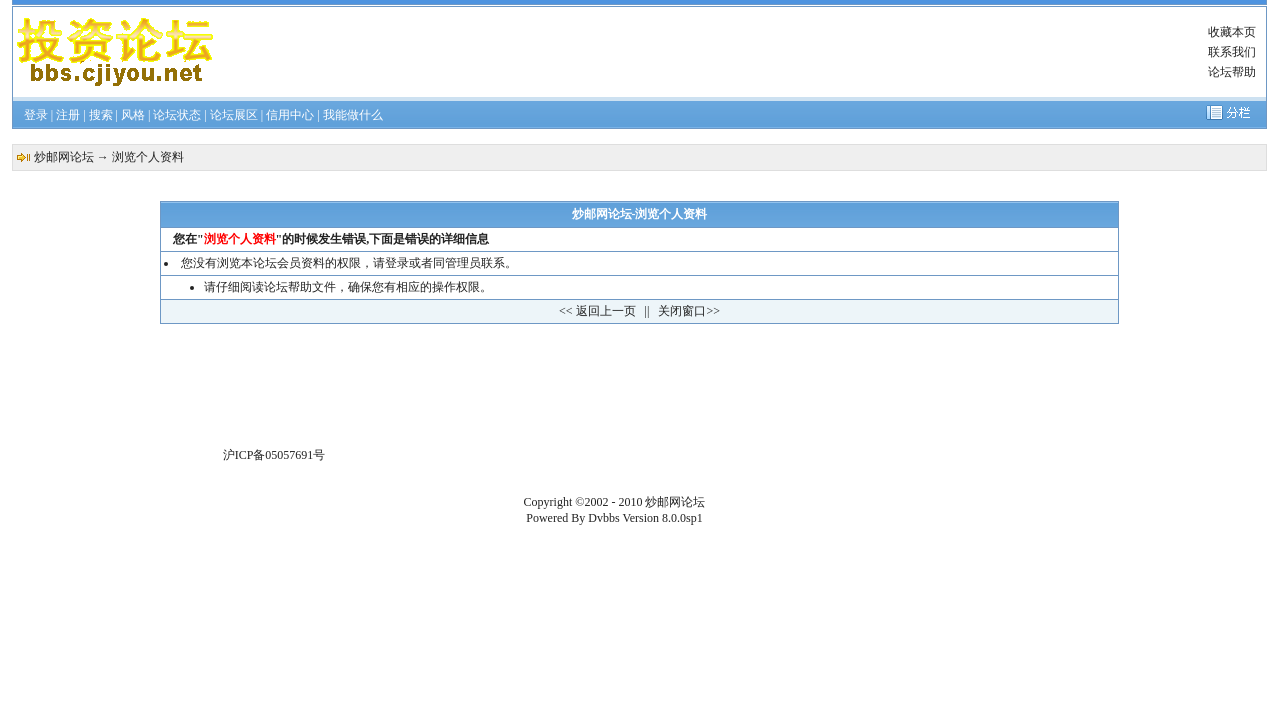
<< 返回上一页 (597, 311)
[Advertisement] (703, 52)
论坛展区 (234, 115)
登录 (36, 115)
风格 (133, 115)
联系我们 (1232, 52)
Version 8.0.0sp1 (662, 518)
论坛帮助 (1232, 72)
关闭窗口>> (689, 311)
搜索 (101, 115)
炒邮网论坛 (64, 157)
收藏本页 (1232, 32)
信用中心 (290, 115)
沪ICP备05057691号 (274, 455)
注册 (68, 115)
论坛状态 (177, 115)
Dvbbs (603, 518)
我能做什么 (353, 115)
